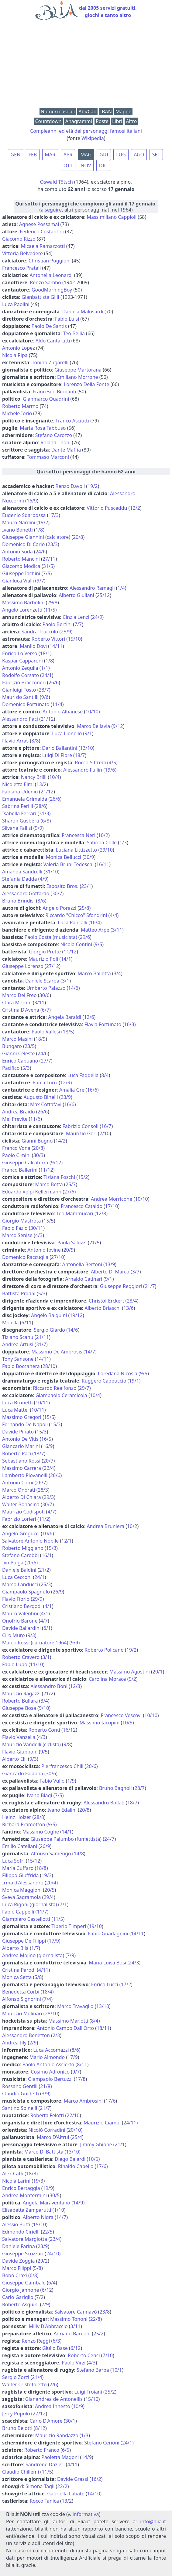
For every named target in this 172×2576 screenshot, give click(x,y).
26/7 (41, 1482)
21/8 (45, 2086)
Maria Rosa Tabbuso (43, 428)
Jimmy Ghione (96, 2144)
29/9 (37, 1599)
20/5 (49, 1890)
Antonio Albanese (63, 711)
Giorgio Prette (45, 951)
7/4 (47, 1999)
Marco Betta (49, 1184)
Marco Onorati (18, 1490)
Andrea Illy (14, 2042)
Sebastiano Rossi (21, 1460)
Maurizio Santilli (20, 697)
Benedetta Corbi (20, 1991)
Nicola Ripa (15, 355)
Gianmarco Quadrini (46, 398)
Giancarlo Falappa (22, 1773)
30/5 (55, 2195)
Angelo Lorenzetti (22, 609)
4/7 (51, 1511)
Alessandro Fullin (82, 769)
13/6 (128, 1308)
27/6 (69, 1191)
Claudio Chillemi (20, 2471)
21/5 (94, 1242)
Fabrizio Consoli (80, 1126)
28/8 (39, 1817)
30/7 (57, 893)
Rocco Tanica (44, 2501)
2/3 (56, 2035)
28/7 (44, 689)
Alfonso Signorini (21, 1999)
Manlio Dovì (33, 646)
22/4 (49, 1468)
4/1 (48, 1606)
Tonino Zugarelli (50, 362)
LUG (121, 154)
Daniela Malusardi (82, 311)
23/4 (55, 2239)
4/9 (43, 879)
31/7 (41, 1344)
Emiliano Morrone (77, 377)
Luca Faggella (82, 1075)
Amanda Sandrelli (22, 871)
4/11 (43, 1970)
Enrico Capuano (20, 1060)
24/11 (129, 2122)
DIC (103, 165)
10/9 (78, 2406)
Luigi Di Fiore (57, 755)
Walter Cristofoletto (24, 2384)
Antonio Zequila (20, 668)
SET (156, 154)
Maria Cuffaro (17, 1868)
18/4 (47, 1991)
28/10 (49, 1366)
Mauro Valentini (20, 1613)
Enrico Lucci (104, 1984)
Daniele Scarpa (42, 980)
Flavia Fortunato (102, 1024)
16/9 (32, 500)
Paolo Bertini (57, 624)
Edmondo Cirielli (21, 2231)
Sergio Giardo (49, 1329)
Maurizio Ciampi (102, 2122)
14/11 (56, 646)
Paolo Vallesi (46, 1031)
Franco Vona (16, 1148)
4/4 (113, 915)
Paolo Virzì (73, 2362)
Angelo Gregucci (21, 1533)
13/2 (41, 784)
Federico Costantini (42, 231)
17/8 (80, 2079)
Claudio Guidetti (20, 2093)
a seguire (51, 209)
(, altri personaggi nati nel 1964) (86, 206)
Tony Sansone (18, 1359)
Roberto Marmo (20, 406)
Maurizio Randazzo (56, 2435)
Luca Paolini (15, 304)
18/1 (45, 653)
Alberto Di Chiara (21, 1497)
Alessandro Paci (20, 719)
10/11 (42, 1402)
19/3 (46, 1875)
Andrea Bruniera (105, 1526)
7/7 (78, 624)
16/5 (46, 1439)
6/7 (45, 1009)
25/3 (46, 1584)
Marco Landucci (20, 1584)
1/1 (44, 668)
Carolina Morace (107, 1679)
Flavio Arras (15, 740)
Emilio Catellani (19, 1846)
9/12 (118, 726)
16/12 (69, 1730)
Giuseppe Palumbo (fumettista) (65, 1839)
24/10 (52, 2253)
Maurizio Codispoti (23, 1511)
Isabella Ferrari (19, 813)
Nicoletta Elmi (18, 784)
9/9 (38, 828)
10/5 (127, 1722)
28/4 (132, 1300)
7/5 (46, 573)
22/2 (62, 2486)
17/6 (110, 2100)
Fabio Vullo (52, 1780)
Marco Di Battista (44, 2151)
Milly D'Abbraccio (48, 2326)
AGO (139, 154)
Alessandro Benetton (26, 2035)
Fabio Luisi (67, 318)
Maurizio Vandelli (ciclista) (31, 1744)
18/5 (68, 1031)
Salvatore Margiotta (24, 2239)
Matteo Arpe (95, 929)
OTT (68, 165)
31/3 (44, 813)
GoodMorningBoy (52, 289)
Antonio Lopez (18, 348)
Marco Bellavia (93, 726)
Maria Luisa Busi (107, 1962)
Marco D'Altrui (53, 2137)
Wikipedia (92, 138)
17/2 (126, 1984)
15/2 (83, 1177)
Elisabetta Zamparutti (26, 2210)
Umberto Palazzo (45, 988)
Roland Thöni (55, 442)
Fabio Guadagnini (108, 1933)
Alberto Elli (14, 1759)
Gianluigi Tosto (19, 689)
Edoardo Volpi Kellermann (31, 1191)
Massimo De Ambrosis (57, 1351)
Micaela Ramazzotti (43, 246)
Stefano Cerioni (101, 2442)
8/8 (35, 740)
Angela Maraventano (46, 2202)
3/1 (65, 980)
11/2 (44, 1519)
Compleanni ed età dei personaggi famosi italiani (86, 131)
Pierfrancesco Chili (62, 1766)
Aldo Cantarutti (53, 340)
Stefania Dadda (19, 879)
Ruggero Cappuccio (104, 1380)
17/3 (54, 515)
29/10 (106, 849)
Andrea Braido (18, 1111)
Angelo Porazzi (59, 908)
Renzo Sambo (45, 282)
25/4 (77, 2137)
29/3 (49, 1497)
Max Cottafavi (45, 1104)
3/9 (45, 2093)
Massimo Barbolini (23, 602)
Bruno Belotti (17, 2428)
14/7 (90, 1351)
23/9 (66, 1097)
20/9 (69, 1249)
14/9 (78, 2202)
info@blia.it (153, 2521)
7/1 (63, 1904)
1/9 (71, 1780)
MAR (50, 154)
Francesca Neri (78, 835)
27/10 (57, 1257)
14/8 (79, 1853)
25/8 (84, 908)
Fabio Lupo (14, 1664)
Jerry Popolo (16, 2413)
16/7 (106, 1126)
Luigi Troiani (88, 2391)
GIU (103, 154)
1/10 (59, 2210)
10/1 (117, 2370)
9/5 (98, 944)
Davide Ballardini (21, 1628)
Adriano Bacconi (72, 2333)
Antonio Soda (17, 551)
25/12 (103, 595)
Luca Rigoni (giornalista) (29, 1904)
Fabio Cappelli (18, 1911)
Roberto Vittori (48, 639)
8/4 (104, 1075)
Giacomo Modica (21, 566)
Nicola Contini (76, 944)
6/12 (47, 2290)
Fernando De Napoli (25, 1424)
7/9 (70, 1955)
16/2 (96, 2479)
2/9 (32, 2042)
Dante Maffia (66, 449)
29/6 (85, 937)
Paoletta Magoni (60, 2457)
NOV (86, 165)
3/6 (41, 900)
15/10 (74, 639)
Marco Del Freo (19, 995)
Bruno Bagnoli (115, 1788)
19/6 (110, 769)
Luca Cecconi (17, 1577)
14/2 (60, 1140)
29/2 (43, 2260)
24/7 (109, 1839)
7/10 (108, 2355)
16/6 (92, 1089)
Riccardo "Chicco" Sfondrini (76, 915)
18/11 (103, 2028)
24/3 (134, 1962)
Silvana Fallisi (17, 828)
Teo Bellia (74, 333)
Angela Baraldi (64, 1017)
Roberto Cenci (84, 2355)
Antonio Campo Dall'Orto (65, 2028)
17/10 (111, 1206)
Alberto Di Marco (110, 1271)
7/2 (39, 2297)
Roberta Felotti (47, 2115)
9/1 (88, 733)
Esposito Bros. (62, 886)
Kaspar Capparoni (22, 660)
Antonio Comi (17, 1482)
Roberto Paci (16, 1453)
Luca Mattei (15, 1409)
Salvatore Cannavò (75, 2311)
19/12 (76, 1315)
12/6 (89, 1017)
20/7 (48, 1460)
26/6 (54, 682)
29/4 (48, 1897)
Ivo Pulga (12, 1562)
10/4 (54, 777)
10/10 (91, 711)
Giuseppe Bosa (19, 1708)
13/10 (86, 748)
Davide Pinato (18, 1431)
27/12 (52, 966)
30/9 (89, 857)
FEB (33, 154)
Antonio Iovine (43, 1249)
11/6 (35, 1119)
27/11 (49, 559)
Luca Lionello (67, 733)
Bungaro (12, 1046)
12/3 (75, 1686)
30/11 (36, 1228)
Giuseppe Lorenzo (22, 966)
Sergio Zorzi (15, 2377)
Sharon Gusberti (20, 820)
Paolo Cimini (16, 1155)
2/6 (53, 2384)
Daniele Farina (18, 2246)
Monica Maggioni (22, 1890)
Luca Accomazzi (51, 2050)
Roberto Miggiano (22, 1548)
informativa (86, 2514)
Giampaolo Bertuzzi (50, 2079)
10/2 (103, 835)
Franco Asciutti (72, 420)
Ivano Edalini (62, 1810)
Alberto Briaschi (102, 1308)
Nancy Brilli (34, 777)
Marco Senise (17, 1235)
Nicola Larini (16, 2180)
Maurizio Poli (43, 959)
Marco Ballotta (94, 973)
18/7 (80, 755)
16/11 (102, 864)
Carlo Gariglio (17, 2297)
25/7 (71, 1184)
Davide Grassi (72, 2479)
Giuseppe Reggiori (121, 1286)
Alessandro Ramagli (92, 588)
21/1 (120, 2144)
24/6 (41, 551)
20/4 (51, 1882)
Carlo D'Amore (46, 2421)
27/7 (46, 1060)
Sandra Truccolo (40, 631)
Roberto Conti (44, 1730)
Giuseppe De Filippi (24, 1940)
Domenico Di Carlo (23, 544)
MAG (86, 154)
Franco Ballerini (19, 1169)
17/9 (54, 1940)
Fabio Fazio (15, 1228)
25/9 (66, 631)
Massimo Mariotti (68, 2020)
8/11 (82, 2064)
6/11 (27, 1322)
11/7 (42, 1911)
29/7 (84, 1388)
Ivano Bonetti (17, 529)
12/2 (135, 508)
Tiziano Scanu (17, 1337)
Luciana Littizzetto (76, 849)
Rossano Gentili (19, 2086)
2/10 (104, 1133)
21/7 (150, 1286)
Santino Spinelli (19, 2108)
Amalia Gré (71, 1089)
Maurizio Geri (81, 1133)
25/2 (98, 2333)
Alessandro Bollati (104, 1802)
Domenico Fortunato (25, 704)
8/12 (40, 2428)
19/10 (95, 1926)
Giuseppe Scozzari (22, 2253)
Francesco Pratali (21, 268)
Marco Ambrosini (83, 2100)
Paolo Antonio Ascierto (48, 2064)
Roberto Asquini (20, 2304)
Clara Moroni (17, 1002)
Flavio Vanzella (18, 1737)
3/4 (117, 973)
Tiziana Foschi (59, 1177)
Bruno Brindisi (18, 900)
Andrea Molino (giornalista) (33, 1955)
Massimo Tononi (69, 2319)
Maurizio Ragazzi (21, 1693)
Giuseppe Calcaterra (25, 1162)
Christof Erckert (106, 1300)
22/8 (95, 2319)
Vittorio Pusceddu (107, 508)
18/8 (41, 1868)
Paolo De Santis (49, 326)
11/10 (36, 1664)
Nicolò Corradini (47, 2130)
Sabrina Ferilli (17, 806)
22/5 (47, 2231)
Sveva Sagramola (21, 1897)
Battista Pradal (19, 1293)
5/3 (25, 1068)
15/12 (33, 1860)
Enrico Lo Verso (19, 653)
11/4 (57, 704)
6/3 (56, 2340)
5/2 (132, 1679)
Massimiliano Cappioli (111, 217)
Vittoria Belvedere (22, 253)
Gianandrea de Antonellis (54, 2399)
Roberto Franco (41, 2450)
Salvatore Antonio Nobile (30, 1540)
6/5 (65, 2450)
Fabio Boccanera (21, 1366)
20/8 (78, 537)
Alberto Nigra (38, 2217)
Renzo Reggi (36, 2340)
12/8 (101, 1213)
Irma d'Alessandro (22, 1882)
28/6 (41, 806)
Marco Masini (17, 1039)
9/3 (31, 1635)
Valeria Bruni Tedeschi (68, 864)
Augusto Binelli (41, 1097)
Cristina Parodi (19, 1970)
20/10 (74, 2130)
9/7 (40, 580)
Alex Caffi (12, 2173)
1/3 (123, 842)
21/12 (47, 719)
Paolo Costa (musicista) (51, 937)
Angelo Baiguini (49, 1315)
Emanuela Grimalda (24, 799)
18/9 (41, 1039)
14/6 (73, 988)
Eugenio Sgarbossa (24, 515)
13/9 (110, 1264)
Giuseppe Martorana (77, 369)
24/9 (97, 617)
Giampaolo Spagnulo (26, 1591)
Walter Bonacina (21, 1504)
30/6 (45, 995)
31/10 (51, 871)
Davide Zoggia (18, 2260)
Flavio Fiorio (15, 1599)
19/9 (48, 2188)
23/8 (105, 2311)
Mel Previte (15, 1119)
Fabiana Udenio (20, 791)
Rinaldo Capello (76, 2166)
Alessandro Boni (48, 1686)
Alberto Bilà (15, 1948)
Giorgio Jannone (20, 2290)
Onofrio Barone (19, 1620)
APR (68, 154)
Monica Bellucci (63, 857)
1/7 (35, 1948)
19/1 (134, 1380)
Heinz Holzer (16, 1817)
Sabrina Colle (102, 842)
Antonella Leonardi (51, 275)
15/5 (48, 1220)
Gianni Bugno (37, 1140)
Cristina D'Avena (20, 1009)
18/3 (31, 2173)
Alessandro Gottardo (25, 893)
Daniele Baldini (19, 1570)
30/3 (38, 1155)
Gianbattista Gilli (40, 297)
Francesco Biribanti (54, 391)
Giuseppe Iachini (21, 573)
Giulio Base (55, 2348)
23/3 (52, 544)
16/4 (95, 922)
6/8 (45, 820)
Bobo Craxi (14, 2275)
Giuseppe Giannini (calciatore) (36, 537)
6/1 (47, 1628)
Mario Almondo (47, 2057)
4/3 (39, 1235)
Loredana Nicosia (117, 1373)
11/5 (50, 609)
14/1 (66, 959)
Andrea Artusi (17, 1344)
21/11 (42, 1337)
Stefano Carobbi (20, 1555)
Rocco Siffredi (90, 762)
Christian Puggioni (50, 260)
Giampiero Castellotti (26, 1919)
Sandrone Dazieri (45, 2464)
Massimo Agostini (129, 1671)
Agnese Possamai (39, 224)
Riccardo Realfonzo (55, 1388)
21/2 (44, 1570)
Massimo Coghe (40, 1831)
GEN (16, 154)
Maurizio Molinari (22, 2013)
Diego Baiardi (70, 2159)
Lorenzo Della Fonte (86, 384)
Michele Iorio (17, 413)
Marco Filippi (16, 2268)
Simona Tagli (40, 2486)
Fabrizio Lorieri (19, 1519)
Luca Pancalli (72, 922)
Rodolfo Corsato (20, 675)
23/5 (30, 1046)
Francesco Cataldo (81, 1206)
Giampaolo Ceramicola (61, 1395)
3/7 (135, 1271)
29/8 (52, 602)
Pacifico (10, 1068)
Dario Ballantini (59, 748)
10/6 (47, 1533)
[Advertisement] (86, 65)
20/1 (158, 1671)
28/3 (43, 1490)
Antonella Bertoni (82, 1264)
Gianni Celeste (18, 1053)
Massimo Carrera (21, 1468)
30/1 (70, 2421)
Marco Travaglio (75, 2006)
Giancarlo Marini (21, 1446)
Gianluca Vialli (18, 580)
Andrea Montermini (24, 2195)
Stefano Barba (93, 2370)
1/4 (121, 588)
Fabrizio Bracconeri (24, 682)
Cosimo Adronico (50, 2071)
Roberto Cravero (21, 1657)
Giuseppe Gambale (24, 2282)
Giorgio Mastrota (21, 1220)
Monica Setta (17, 1977)
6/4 (52, 2282)
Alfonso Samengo (51, 1853)
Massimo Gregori (21, 1417)
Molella (10, 1322)
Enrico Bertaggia (21, 2188)
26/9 (58, 1591)
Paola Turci (45, 1082)
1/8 (39, 529)
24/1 (47, 675)
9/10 (44, 1708)
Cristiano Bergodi (22, 1606)
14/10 (93, 2493)
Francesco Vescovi (121, 1715)
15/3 (55, 1424)
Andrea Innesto (52, 2406)
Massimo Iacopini (100, 1722)
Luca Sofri (13, 1860)
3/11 (117, 929)
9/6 (45, 697)
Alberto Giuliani (76, 595)
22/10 (73, 2115)
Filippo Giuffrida (20, 1875)
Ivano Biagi (39, 1795)
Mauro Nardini (18, 522)
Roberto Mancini (21, 559)
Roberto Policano (104, 1650)
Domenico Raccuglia (25, 1257)
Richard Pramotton (23, 1824)
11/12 (70, 951)
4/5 (112, 762)
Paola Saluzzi (72, 1242)
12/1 (66, 1540)
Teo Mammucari (74, 1213)
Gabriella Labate (65, 2493)
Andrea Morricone (111, 1199)
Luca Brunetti (17, 1402)
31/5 (48, 566)
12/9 (65, 1082)
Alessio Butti (16, 2224)
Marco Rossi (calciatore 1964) (35, 1642)
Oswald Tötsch (56, 182)
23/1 (86, 886)
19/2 (93, 486)
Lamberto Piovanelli (24, 1475)
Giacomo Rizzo (19, 238)
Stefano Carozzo (53, 435)
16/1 (47, 1555)
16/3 (129, 1024)
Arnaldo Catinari (83, 1279)
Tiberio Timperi (68, 1926)
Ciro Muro (13, 1635)
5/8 (38, 1977)
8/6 (75, 2050)
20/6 (31, 1562)
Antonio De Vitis (20, 1439)
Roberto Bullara (20, 1700)
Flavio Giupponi (20, 1751)
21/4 (37, 2377)
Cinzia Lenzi (76, 617)
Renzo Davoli (70, 486)
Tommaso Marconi (48, 457)
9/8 (67, 1744)
